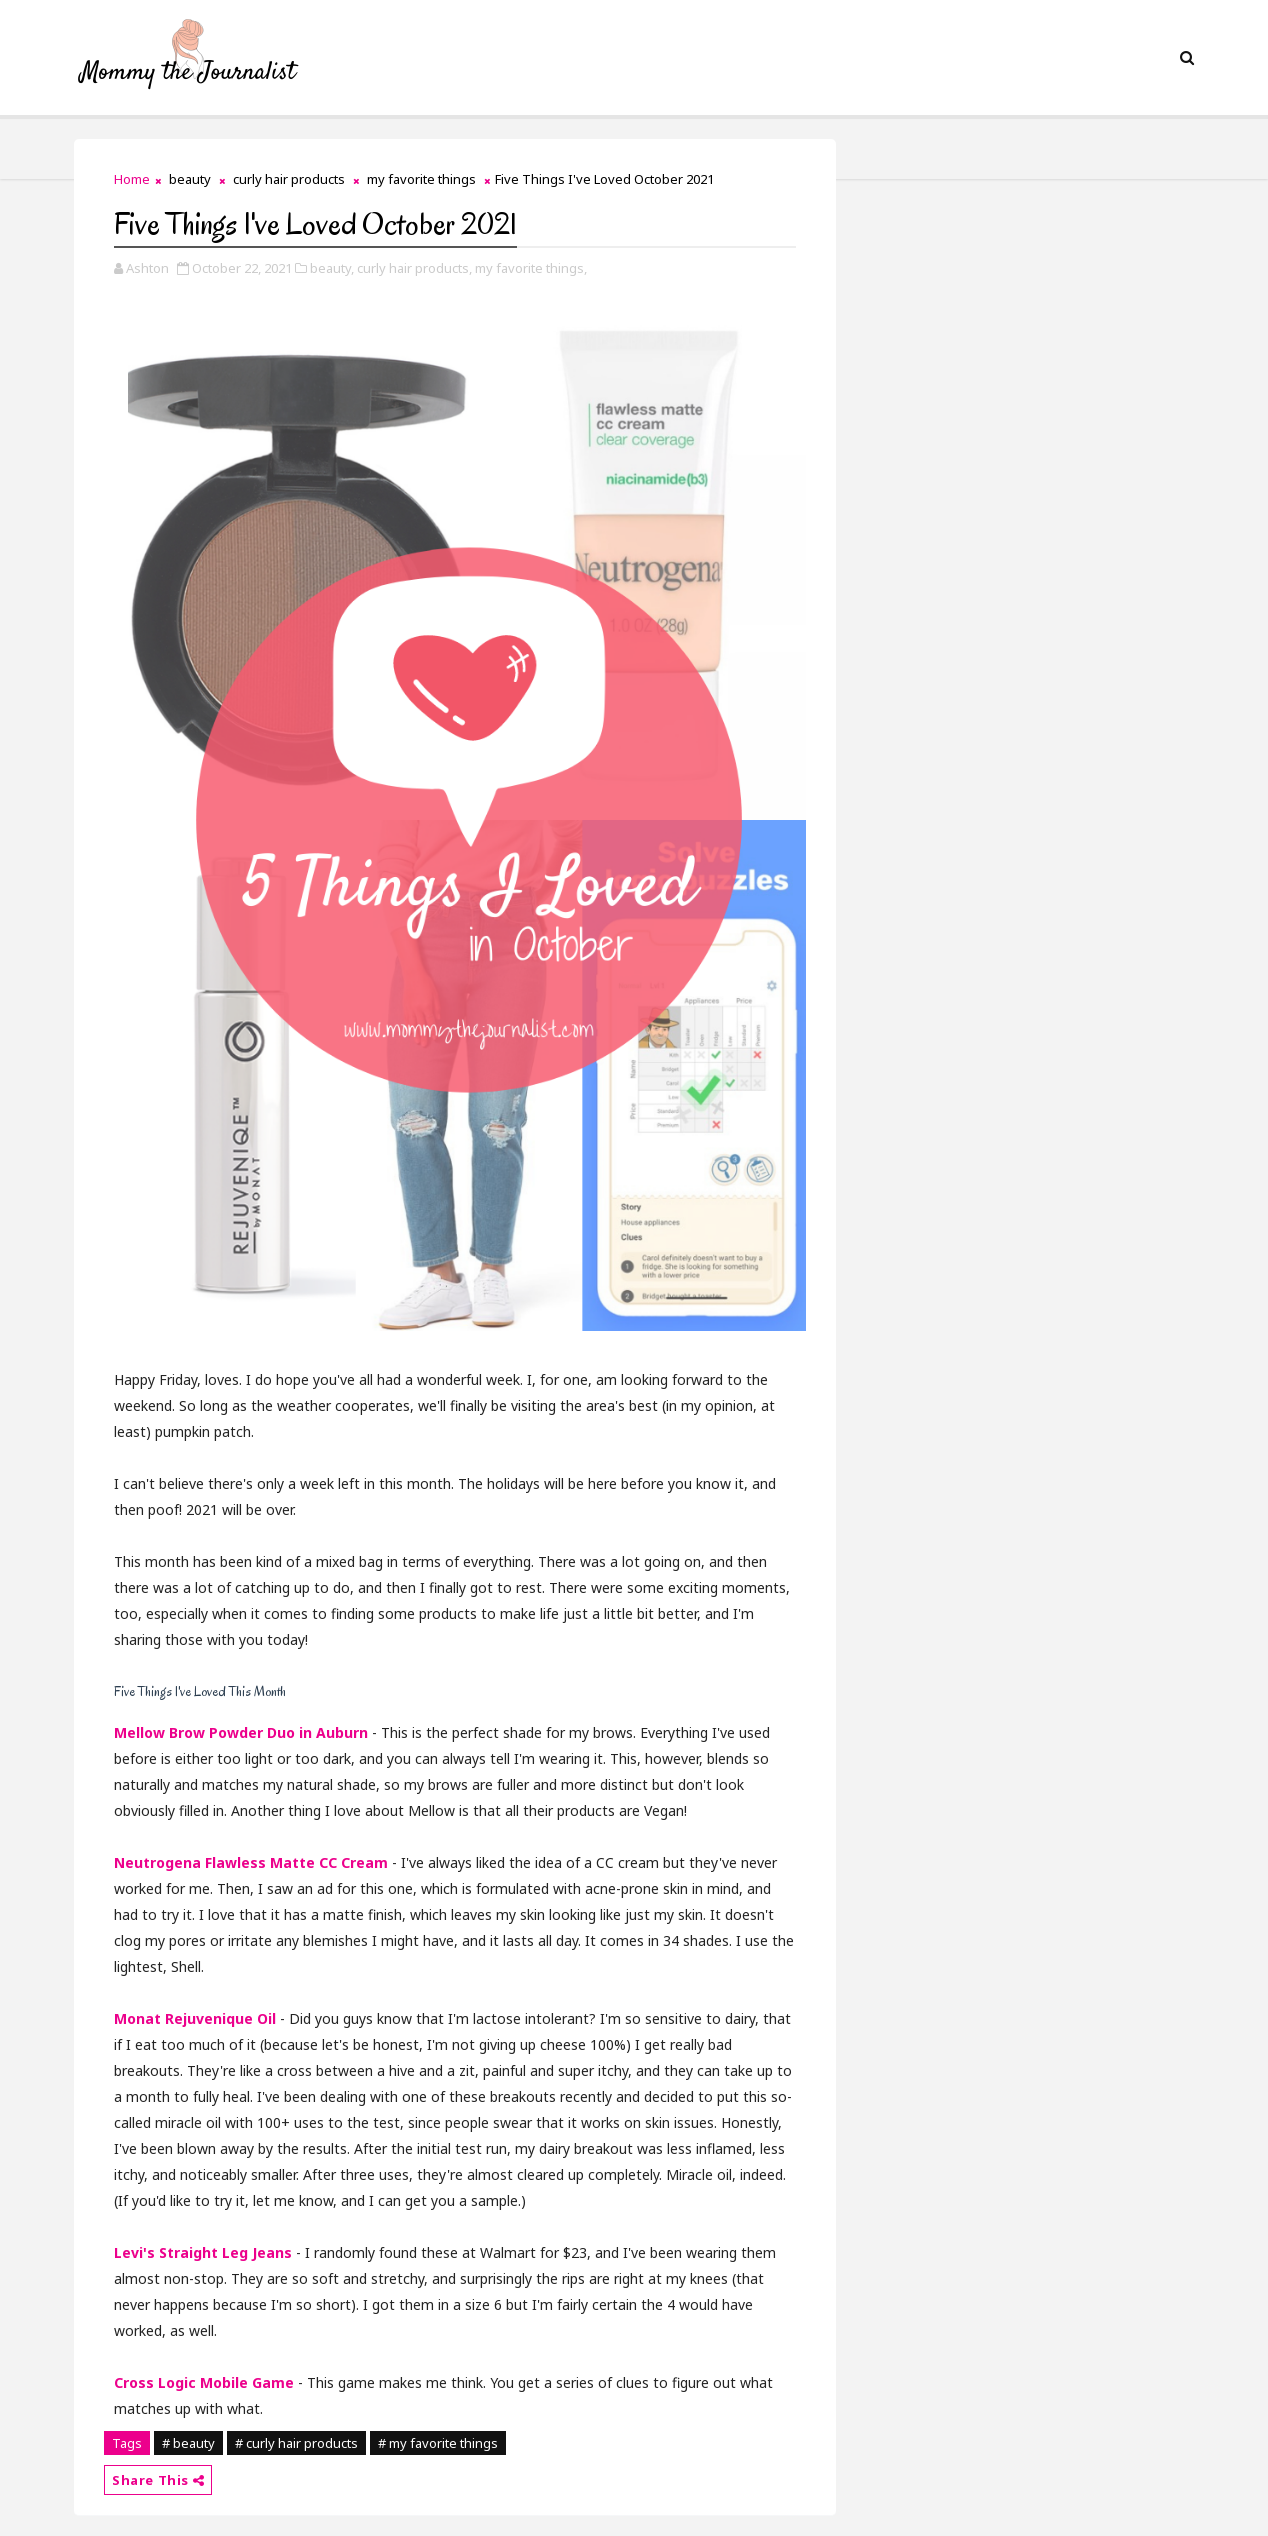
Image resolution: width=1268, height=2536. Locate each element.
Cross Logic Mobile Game (204, 2382)
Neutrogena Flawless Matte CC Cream (251, 1862)
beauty (190, 179)
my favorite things (421, 179)
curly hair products (289, 179)
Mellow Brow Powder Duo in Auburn (241, 1732)
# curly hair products (296, 2443)
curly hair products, (414, 268)
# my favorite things (438, 2443)
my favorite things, (531, 268)
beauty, (332, 268)
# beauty (188, 2443)
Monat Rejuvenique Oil (195, 2018)
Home (132, 179)
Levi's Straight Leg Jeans (203, 2252)
